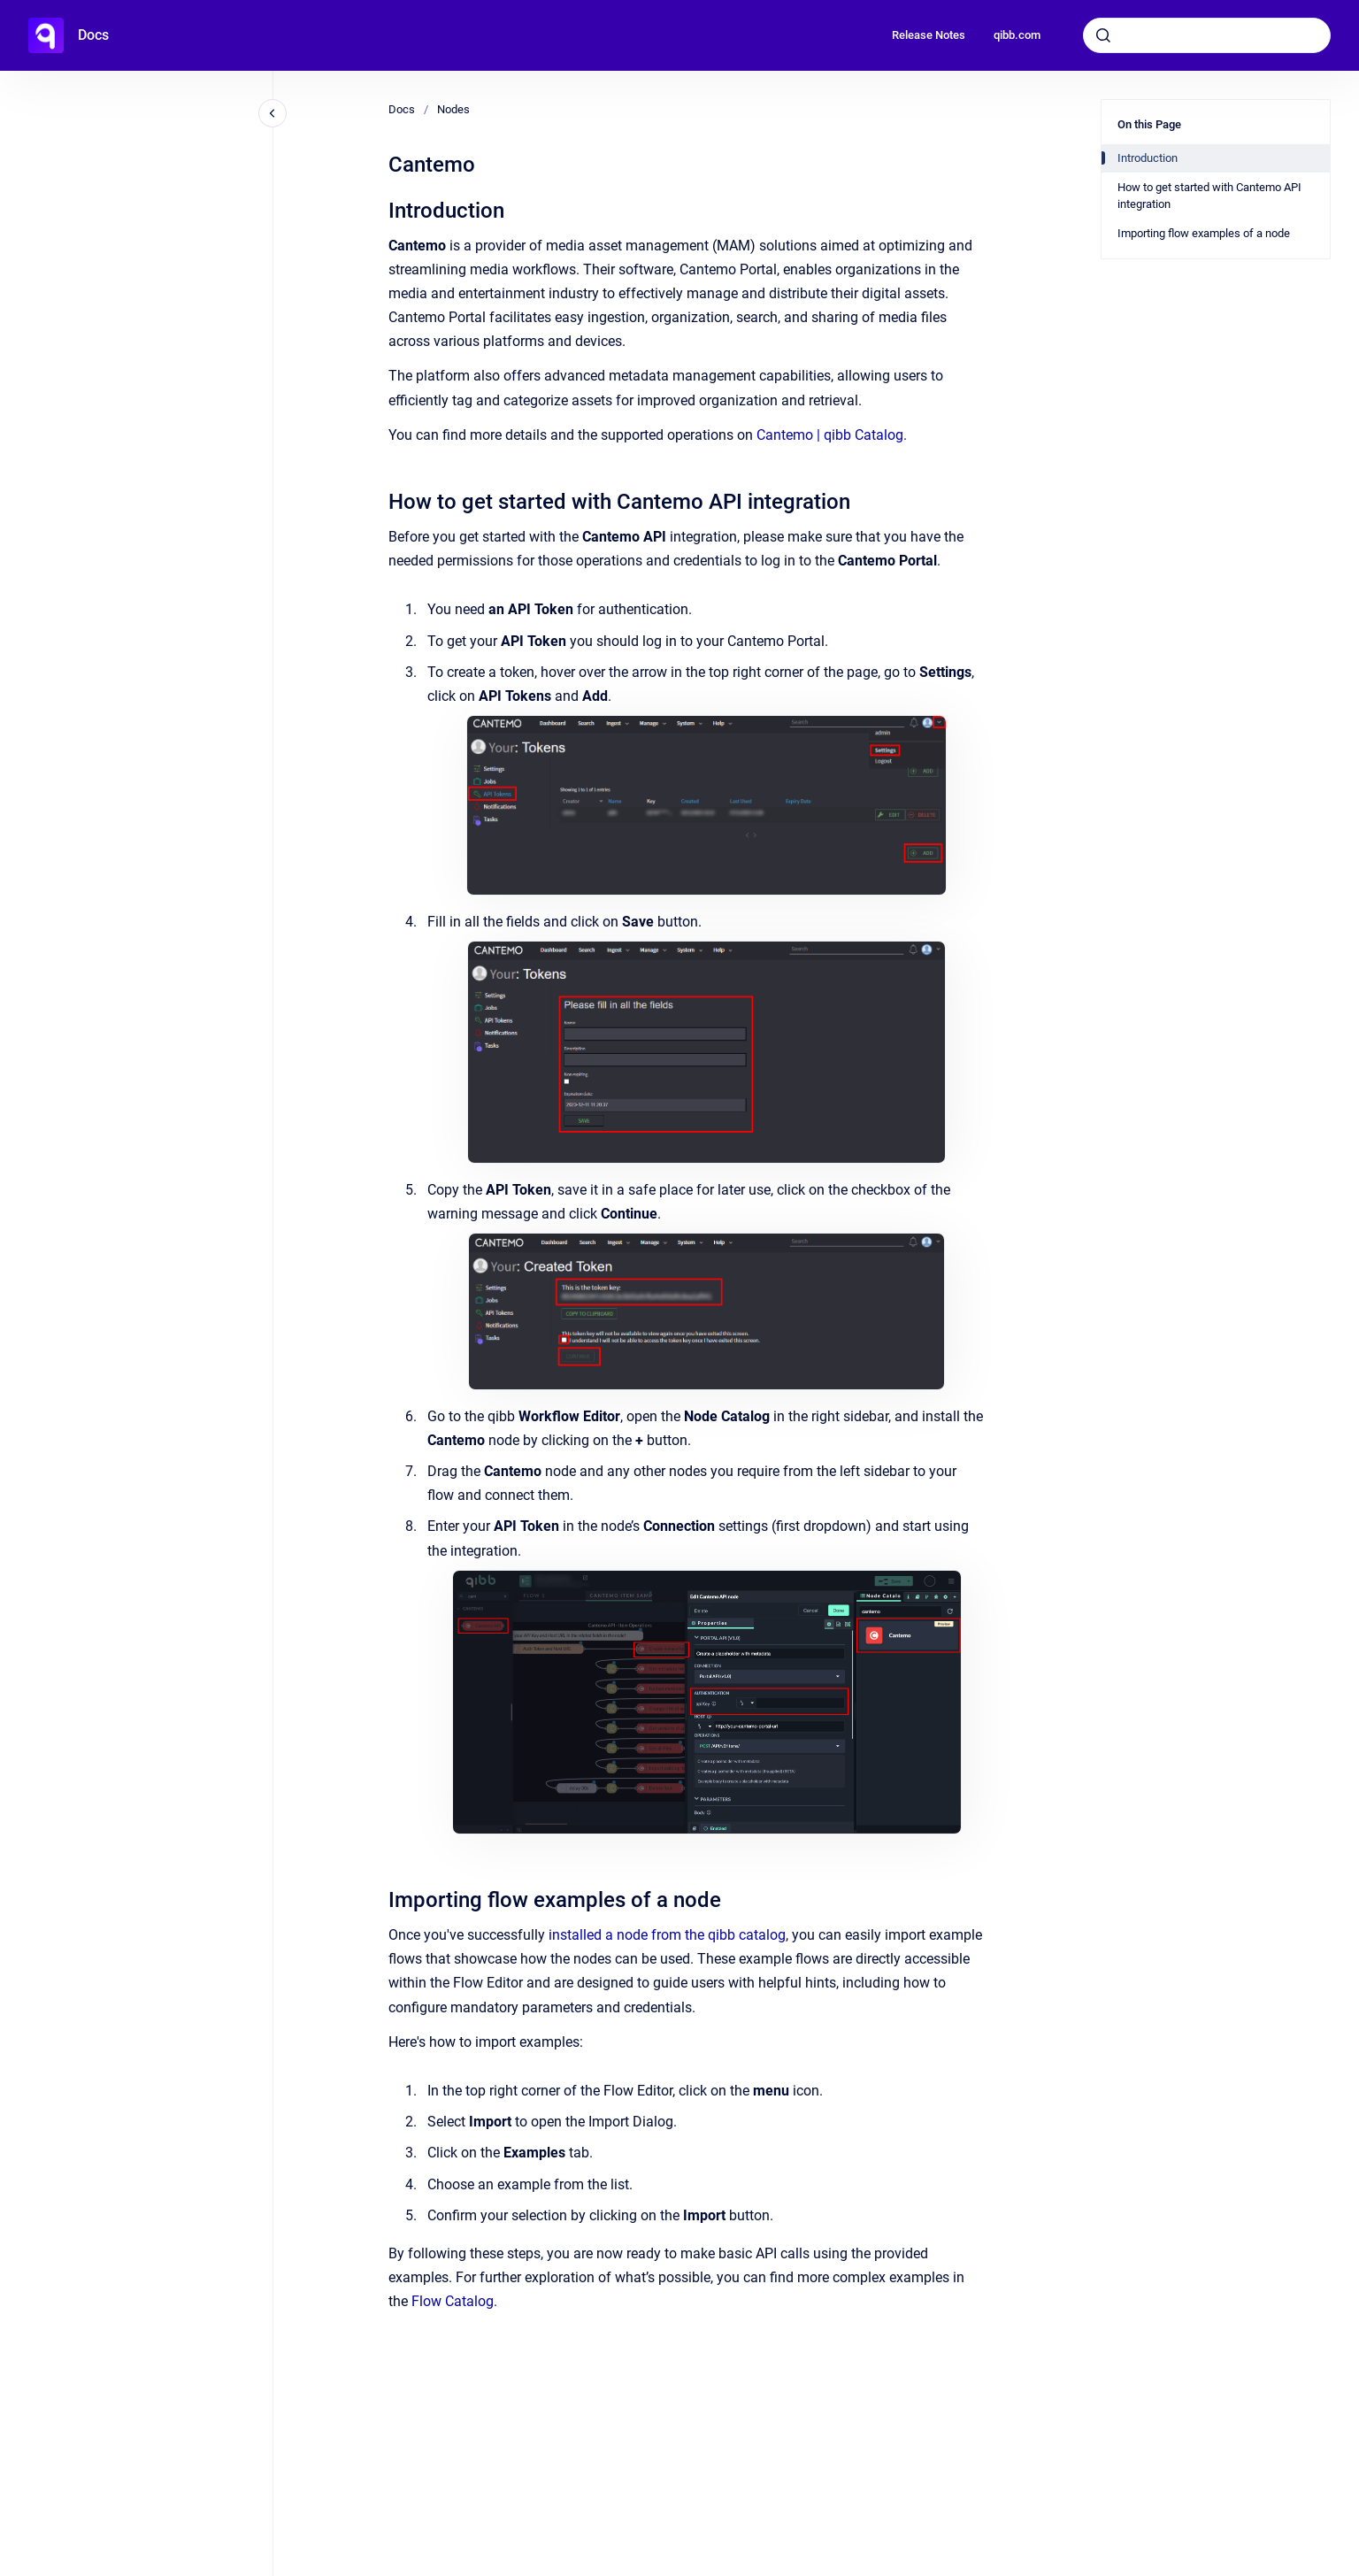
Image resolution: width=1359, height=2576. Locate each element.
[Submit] (1103, 35)
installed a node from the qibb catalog (667, 1934)
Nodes (453, 109)
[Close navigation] (272, 113)
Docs (93, 35)
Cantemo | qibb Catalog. (831, 435)
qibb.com (1017, 35)
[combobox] (1207, 35)
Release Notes (928, 35)
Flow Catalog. (454, 2301)
